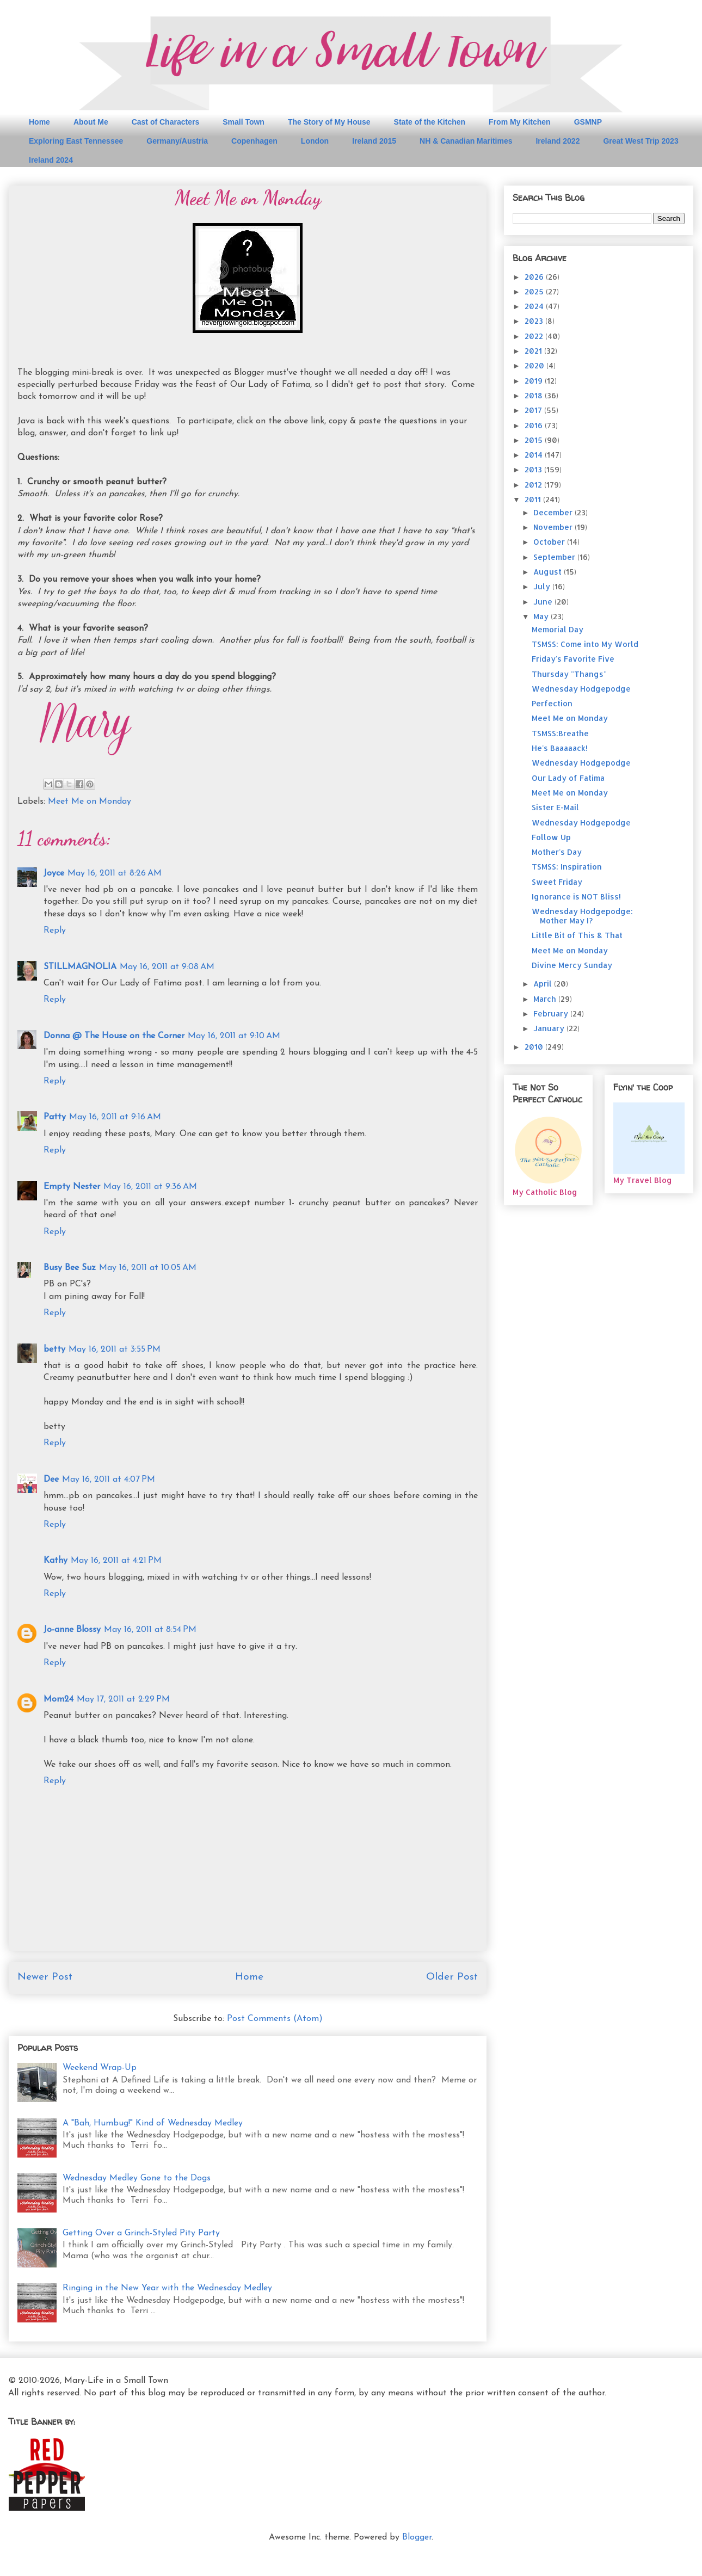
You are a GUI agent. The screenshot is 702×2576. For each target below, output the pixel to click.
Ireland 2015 (374, 141)
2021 (534, 350)
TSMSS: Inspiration (567, 866)
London (315, 141)
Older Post (452, 1977)
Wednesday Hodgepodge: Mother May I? (582, 916)
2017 (534, 410)
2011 (534, 499)
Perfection (552, 703)
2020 (535, 365)
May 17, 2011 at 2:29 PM (123, 1699)
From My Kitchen (520, 122)
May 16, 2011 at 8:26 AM (114, 873)
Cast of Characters (166, 122)
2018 (535, 395)
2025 (535, 291)
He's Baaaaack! (560, 748)
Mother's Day (557, 851)
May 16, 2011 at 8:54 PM (150, 1629)
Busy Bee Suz (70, 1268)
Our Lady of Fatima (568, 777)
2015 (535, 440)
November (554, 527)
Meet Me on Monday (89, 801)
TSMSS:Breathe (560, 733)
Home (39, 122)
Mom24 (58, 1699)
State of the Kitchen (429, 122)
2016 (535, 425)
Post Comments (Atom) (275, 2018)
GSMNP (588, 122)
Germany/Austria (177, 141)
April (543, 983)
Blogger (417, 2537)
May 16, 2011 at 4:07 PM (108, 1479)
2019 (535, 380)
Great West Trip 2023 (640, 141)
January (549, 1028)
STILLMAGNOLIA (80, 967)
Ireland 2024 (51, 160)
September (555, 557)
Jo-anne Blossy (72, 1629)
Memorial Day (557, 629)
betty (54, 1349)
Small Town (243, 122)
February (551, 1013)
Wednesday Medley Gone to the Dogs (137, 2178)
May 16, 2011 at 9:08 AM (167, 967)
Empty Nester (72, 1186)
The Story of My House (329, 122)
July (542, 586)
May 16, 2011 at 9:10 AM (234, 1036)
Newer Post (44, 1977)
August (548, 571)
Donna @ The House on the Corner (114, 1036)
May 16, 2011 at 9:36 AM (150, 1186)
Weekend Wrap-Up (100, 2067)
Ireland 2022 (557, 141)
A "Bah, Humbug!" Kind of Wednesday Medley (153, 2123)
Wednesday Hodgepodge (581, 688)
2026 (535, 276)
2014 (535, 454)
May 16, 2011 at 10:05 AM (147, 1268)
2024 (535, 306)
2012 (534, 484)
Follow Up (551, 837)
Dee (51, 1479)
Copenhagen (254, 141)
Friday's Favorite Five (573, 658)
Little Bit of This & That (577, 935)
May (542, 616)
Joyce (54, 873)
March (545, 998)
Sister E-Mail (555, 807)
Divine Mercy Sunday (572, 965)
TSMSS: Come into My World (585, 644)
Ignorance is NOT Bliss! (576, 896)
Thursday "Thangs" (569, 674)
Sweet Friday (557, 881)
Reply (55, 930)
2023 (535, 320)
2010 (535, 1046)
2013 (534, 469)
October (550, 541)
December (554, 512)
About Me (90, 122)
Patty (55, 1117)
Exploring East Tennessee (76, 141)
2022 (535, 336)
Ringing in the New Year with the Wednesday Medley (167, 2288)
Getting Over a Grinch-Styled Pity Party (141, 2233)
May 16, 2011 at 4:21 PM (116, 1560)
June (544, 601)
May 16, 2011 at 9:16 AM (115, 1117)
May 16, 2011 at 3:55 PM (115, 1349)
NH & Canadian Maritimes (466, 141)
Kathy (55, 1560)
